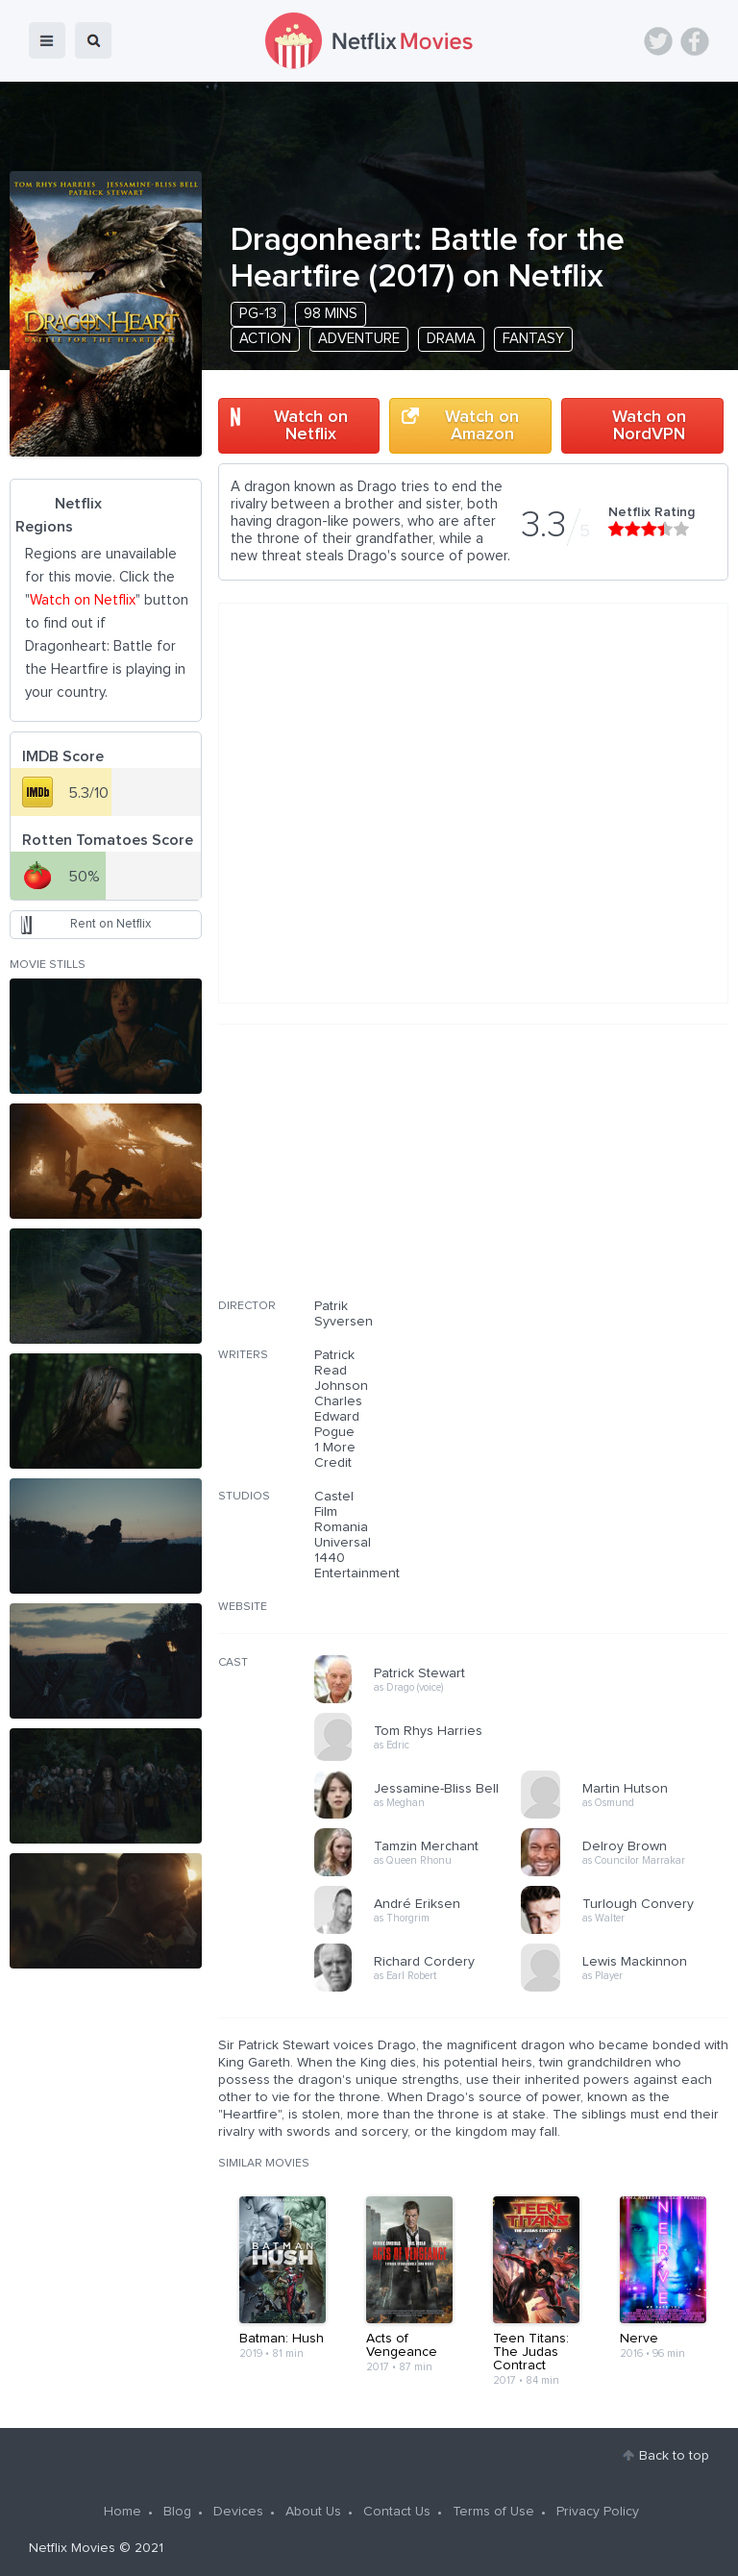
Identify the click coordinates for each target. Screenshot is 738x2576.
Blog (177, 2511)
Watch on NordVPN (649, 426)
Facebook (694, 41)
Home (122, 2511)
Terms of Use (493, 2511)
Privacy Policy (597, 2511)
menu (47, 40)
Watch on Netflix (311, 426)
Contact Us (396, 2511)
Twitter (658, 41)
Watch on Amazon (482, 426)
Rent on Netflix (110, 924)
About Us (313, 2511)
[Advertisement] (584, 1173)
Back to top (674, 2456)
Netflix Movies (72, 2548)
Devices (238, 2511)
